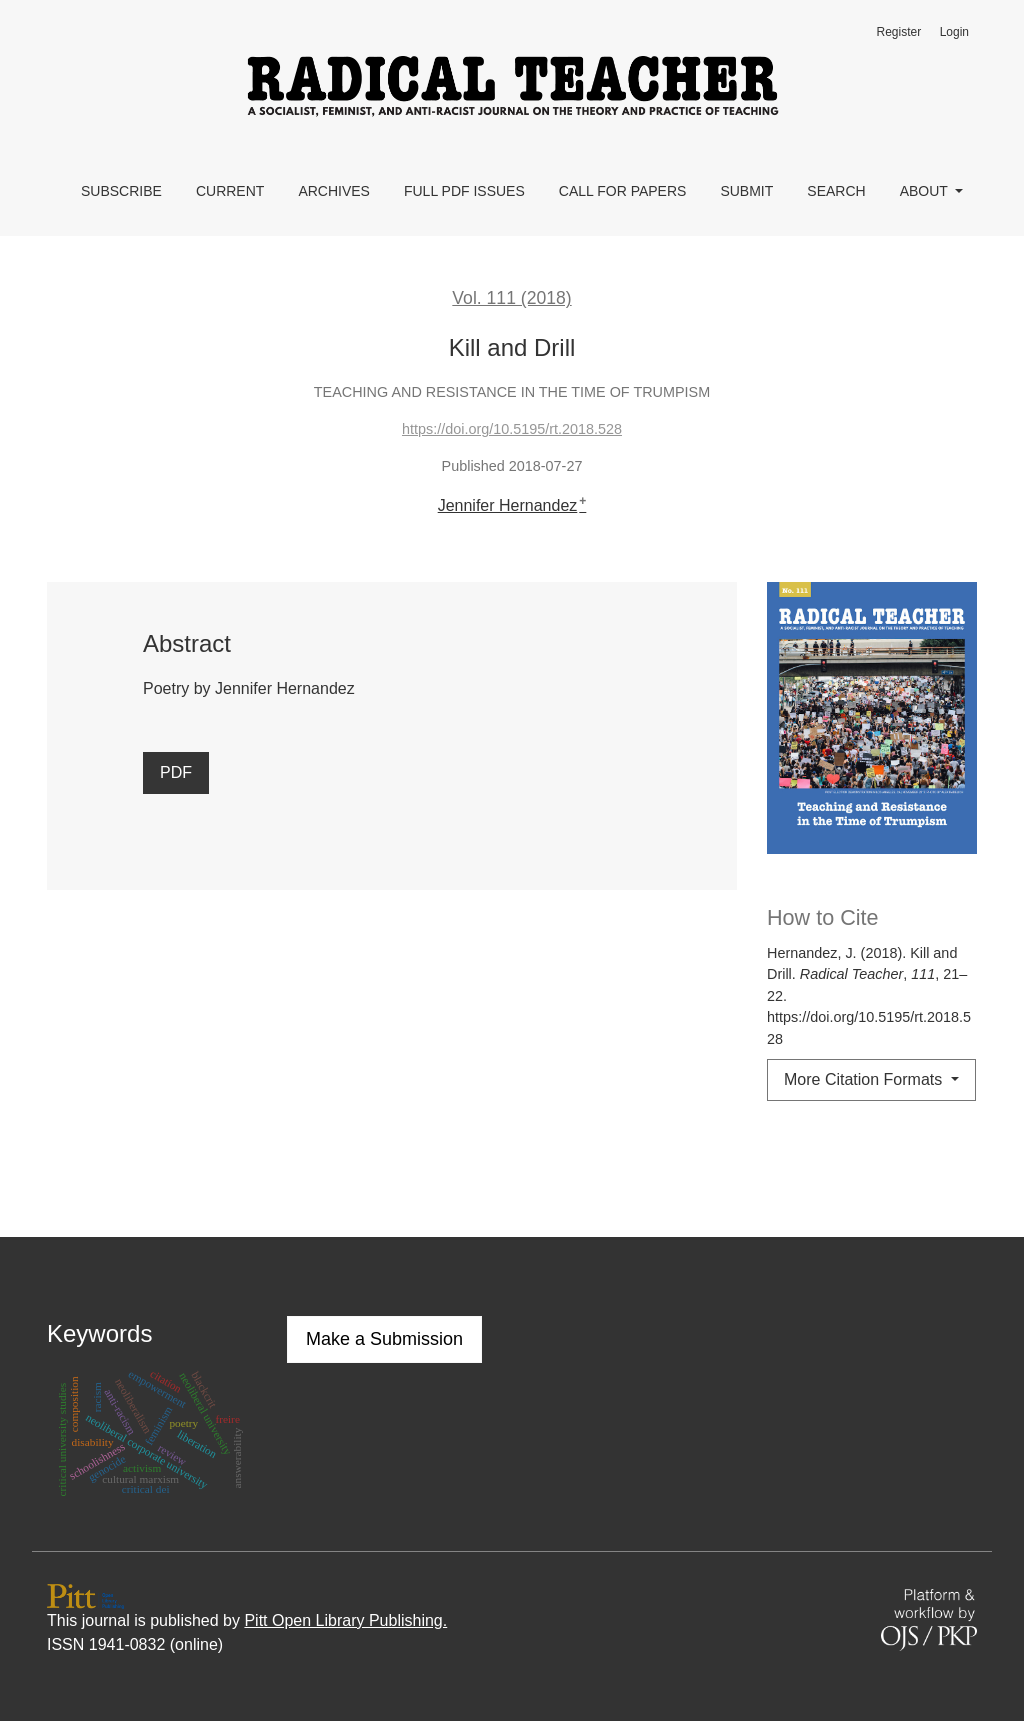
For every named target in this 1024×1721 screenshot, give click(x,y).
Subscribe (121, 191)
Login (954, 32)
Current (230, 191)
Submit (746, 191)
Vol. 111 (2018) (511, 298)
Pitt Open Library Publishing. (345, 1620)
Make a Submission (384, 1339)
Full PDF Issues (464, 191)
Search (836, 191)
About (926, 191)
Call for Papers (623, 191)
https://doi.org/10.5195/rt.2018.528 (512, 429)
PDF (176, 772)
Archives (334, 191)
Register (898, 32)
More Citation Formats (865, 1079)
